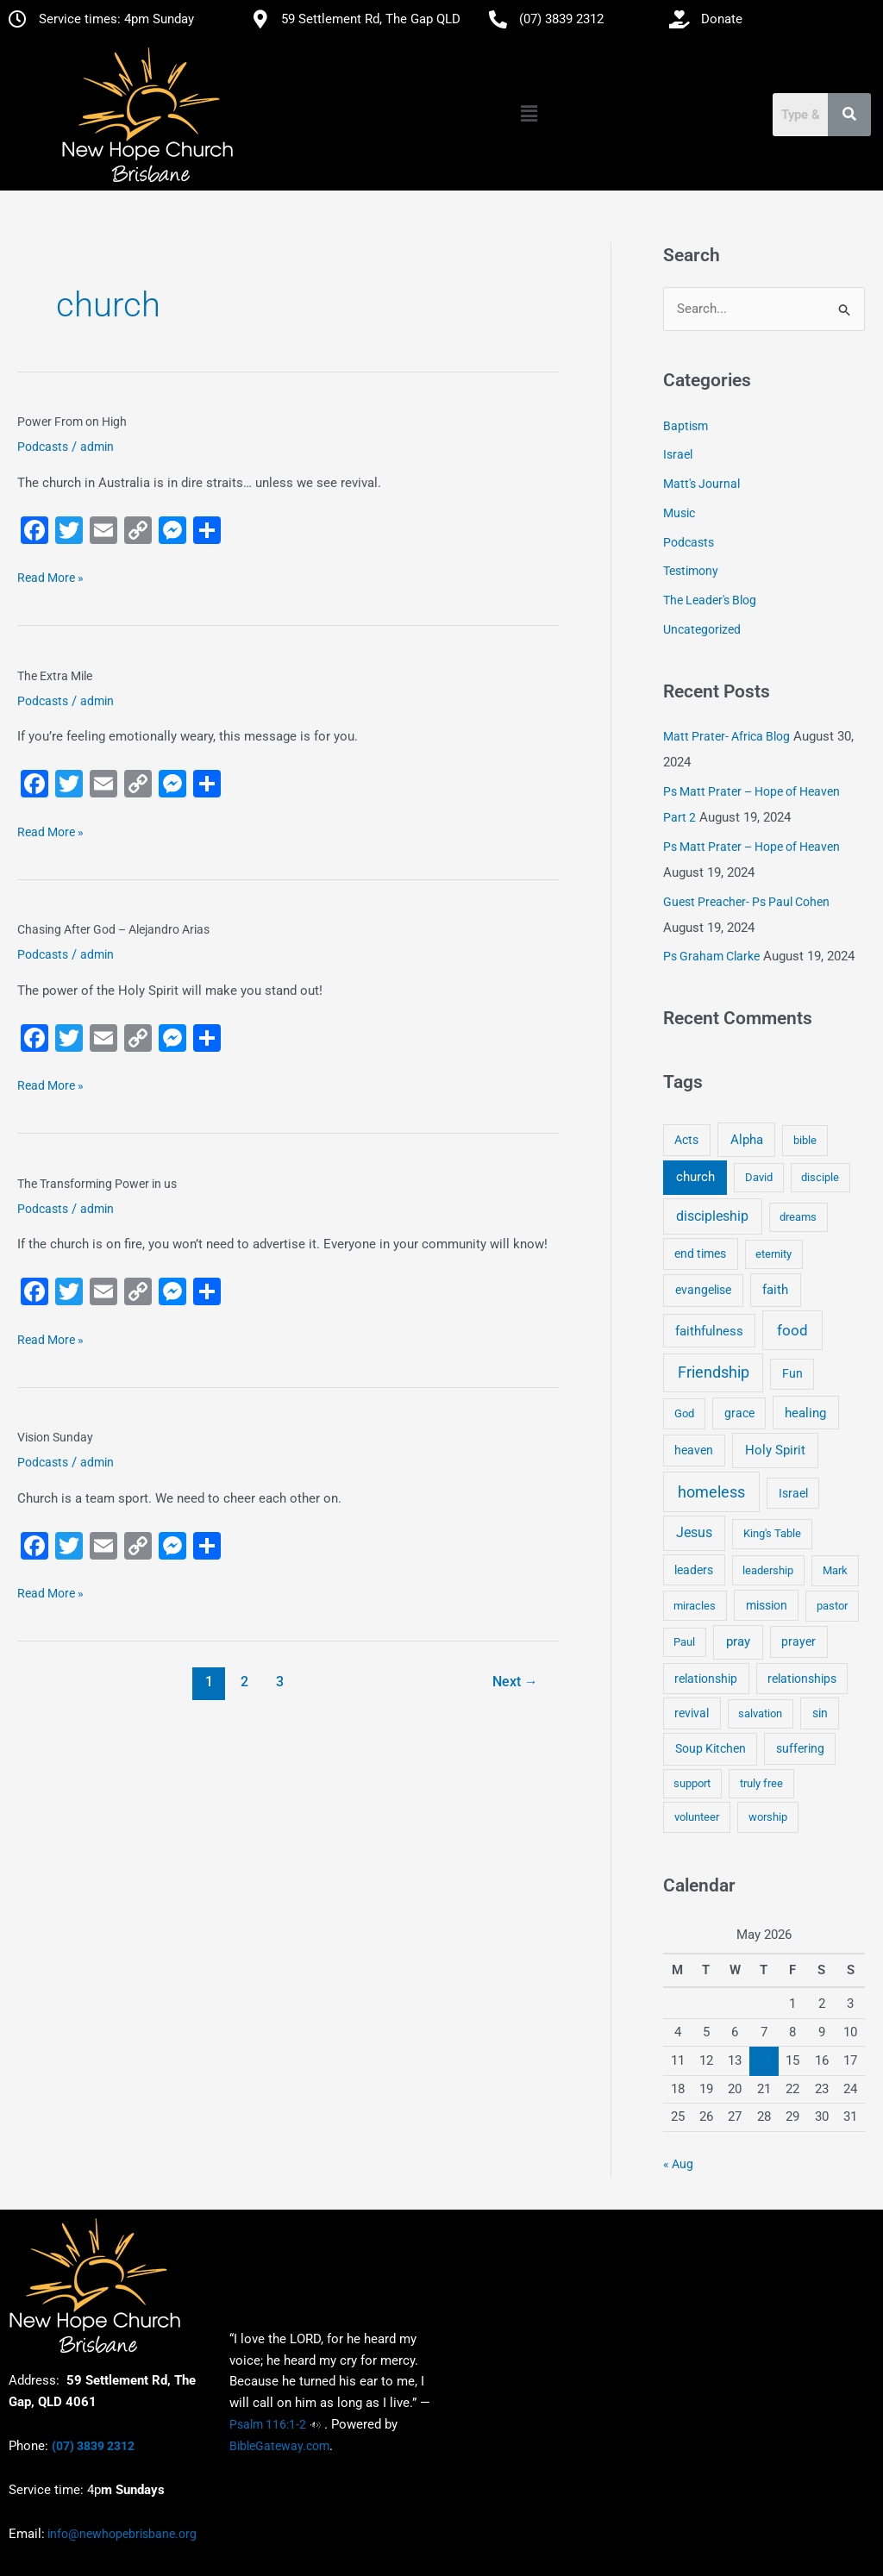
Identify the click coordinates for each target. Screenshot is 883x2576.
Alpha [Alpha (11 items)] (746, 1139)
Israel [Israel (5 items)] (793, 1493)
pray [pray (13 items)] (738, 1641)
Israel (677, 454)
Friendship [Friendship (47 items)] (713, 1372)
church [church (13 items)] (695, 1177)
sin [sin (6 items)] (820, 1713)
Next (515, 1681)
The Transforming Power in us (97, 1184)
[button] (528, 114)
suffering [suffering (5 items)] (800, 1748)
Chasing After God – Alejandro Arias (113, 929)
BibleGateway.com (279, 2446)
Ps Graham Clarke (711, 956)
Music (679, 513)
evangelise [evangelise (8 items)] (703, 1290)
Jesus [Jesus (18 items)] (694, 1532)
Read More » (50, 576)
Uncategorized (702, 629)
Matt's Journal (701, 484)
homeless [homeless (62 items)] (711, 1492)
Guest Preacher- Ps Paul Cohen (746, 902)
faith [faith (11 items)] (775, 1289)
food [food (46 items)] (792, 1330)
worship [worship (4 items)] (767, 1816)
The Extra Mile (54, 676)
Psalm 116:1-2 (267, 2424)
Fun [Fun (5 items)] (792, 1373)
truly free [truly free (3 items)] (761, 1783)
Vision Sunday (55, 1437)
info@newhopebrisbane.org (121, 2534)
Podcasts (42, 446)
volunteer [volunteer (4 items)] (696, 1816)
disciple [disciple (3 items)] (820, 1177)
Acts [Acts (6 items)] (686, 1140)
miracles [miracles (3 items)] (694, 1605)
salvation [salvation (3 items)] (760, 1713)
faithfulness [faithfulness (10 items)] (709, 1331)
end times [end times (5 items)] (700, 1253)
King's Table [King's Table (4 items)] (772, 1533)
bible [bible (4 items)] (805, 1140)
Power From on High (72, 421)
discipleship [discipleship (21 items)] (712, 1216)
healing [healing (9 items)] (805, 1413)
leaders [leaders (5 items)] (693, 1570)
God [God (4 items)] (684, 1413)
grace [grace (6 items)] (739, 1413)
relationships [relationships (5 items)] (801, 1678)
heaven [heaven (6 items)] (693, 1450)
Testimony (690, 571)
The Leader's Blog (709, 600)
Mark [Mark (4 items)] (835, 1570)
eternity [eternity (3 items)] (773, 1253)
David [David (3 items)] (759, 1177)
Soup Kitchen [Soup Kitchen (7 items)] (710, 1748)
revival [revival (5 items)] (691, 1713)
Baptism (685, 426)
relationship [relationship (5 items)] (705, 1678)
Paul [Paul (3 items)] (684, 1641)
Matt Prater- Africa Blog (726, 736)
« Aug (678, 2164)
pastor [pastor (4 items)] (832, 1605)
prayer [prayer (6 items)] (798, 1641)
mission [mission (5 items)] (766, 1605)
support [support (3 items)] (692, 1783)
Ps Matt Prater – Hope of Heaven (751, 846)
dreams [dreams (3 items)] (798, 1216)
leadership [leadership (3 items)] (767, 1570)
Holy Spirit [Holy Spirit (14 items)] (775, 1450)
